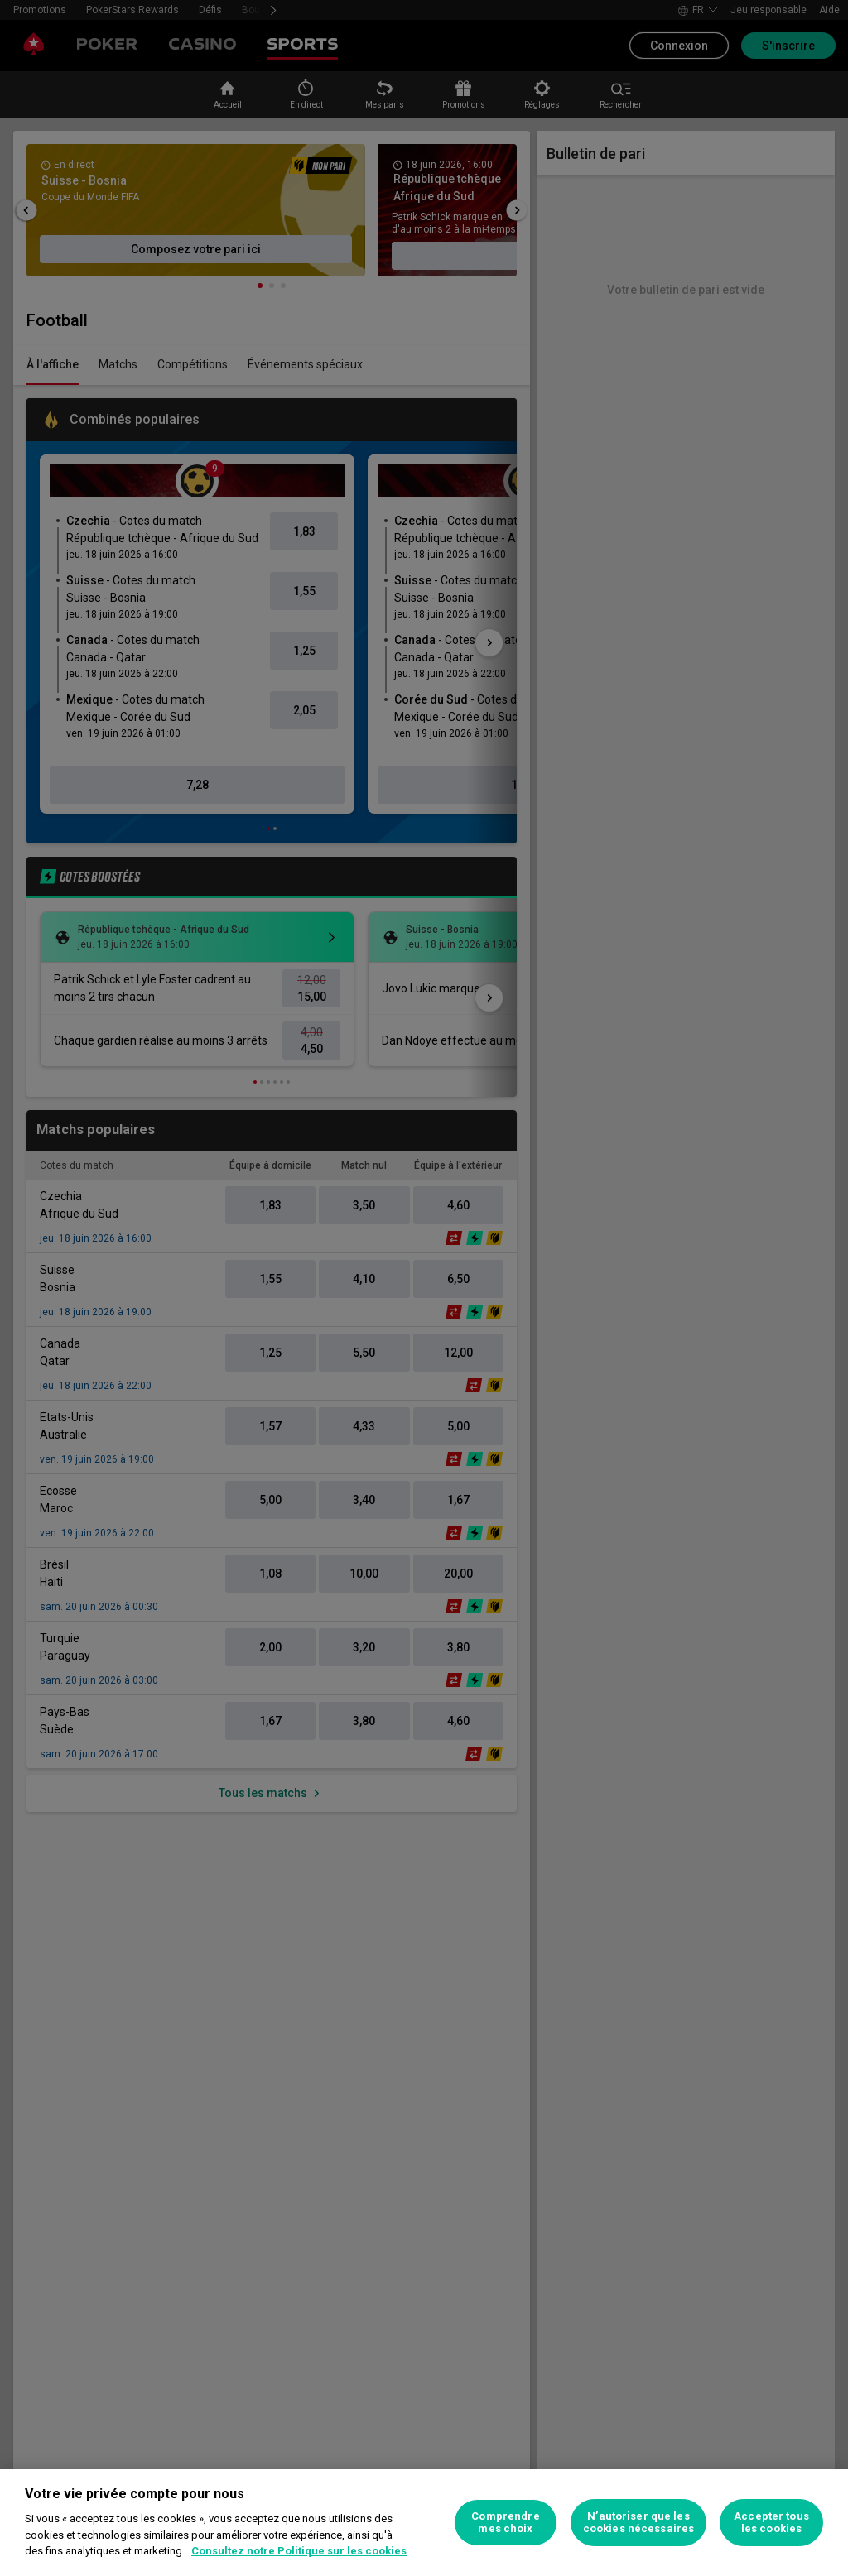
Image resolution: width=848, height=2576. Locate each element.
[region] (424, 2522)
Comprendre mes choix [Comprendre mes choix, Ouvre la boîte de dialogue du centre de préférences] (505, 2522)
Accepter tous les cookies (771, 2522)
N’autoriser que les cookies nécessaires (638, 2522)
